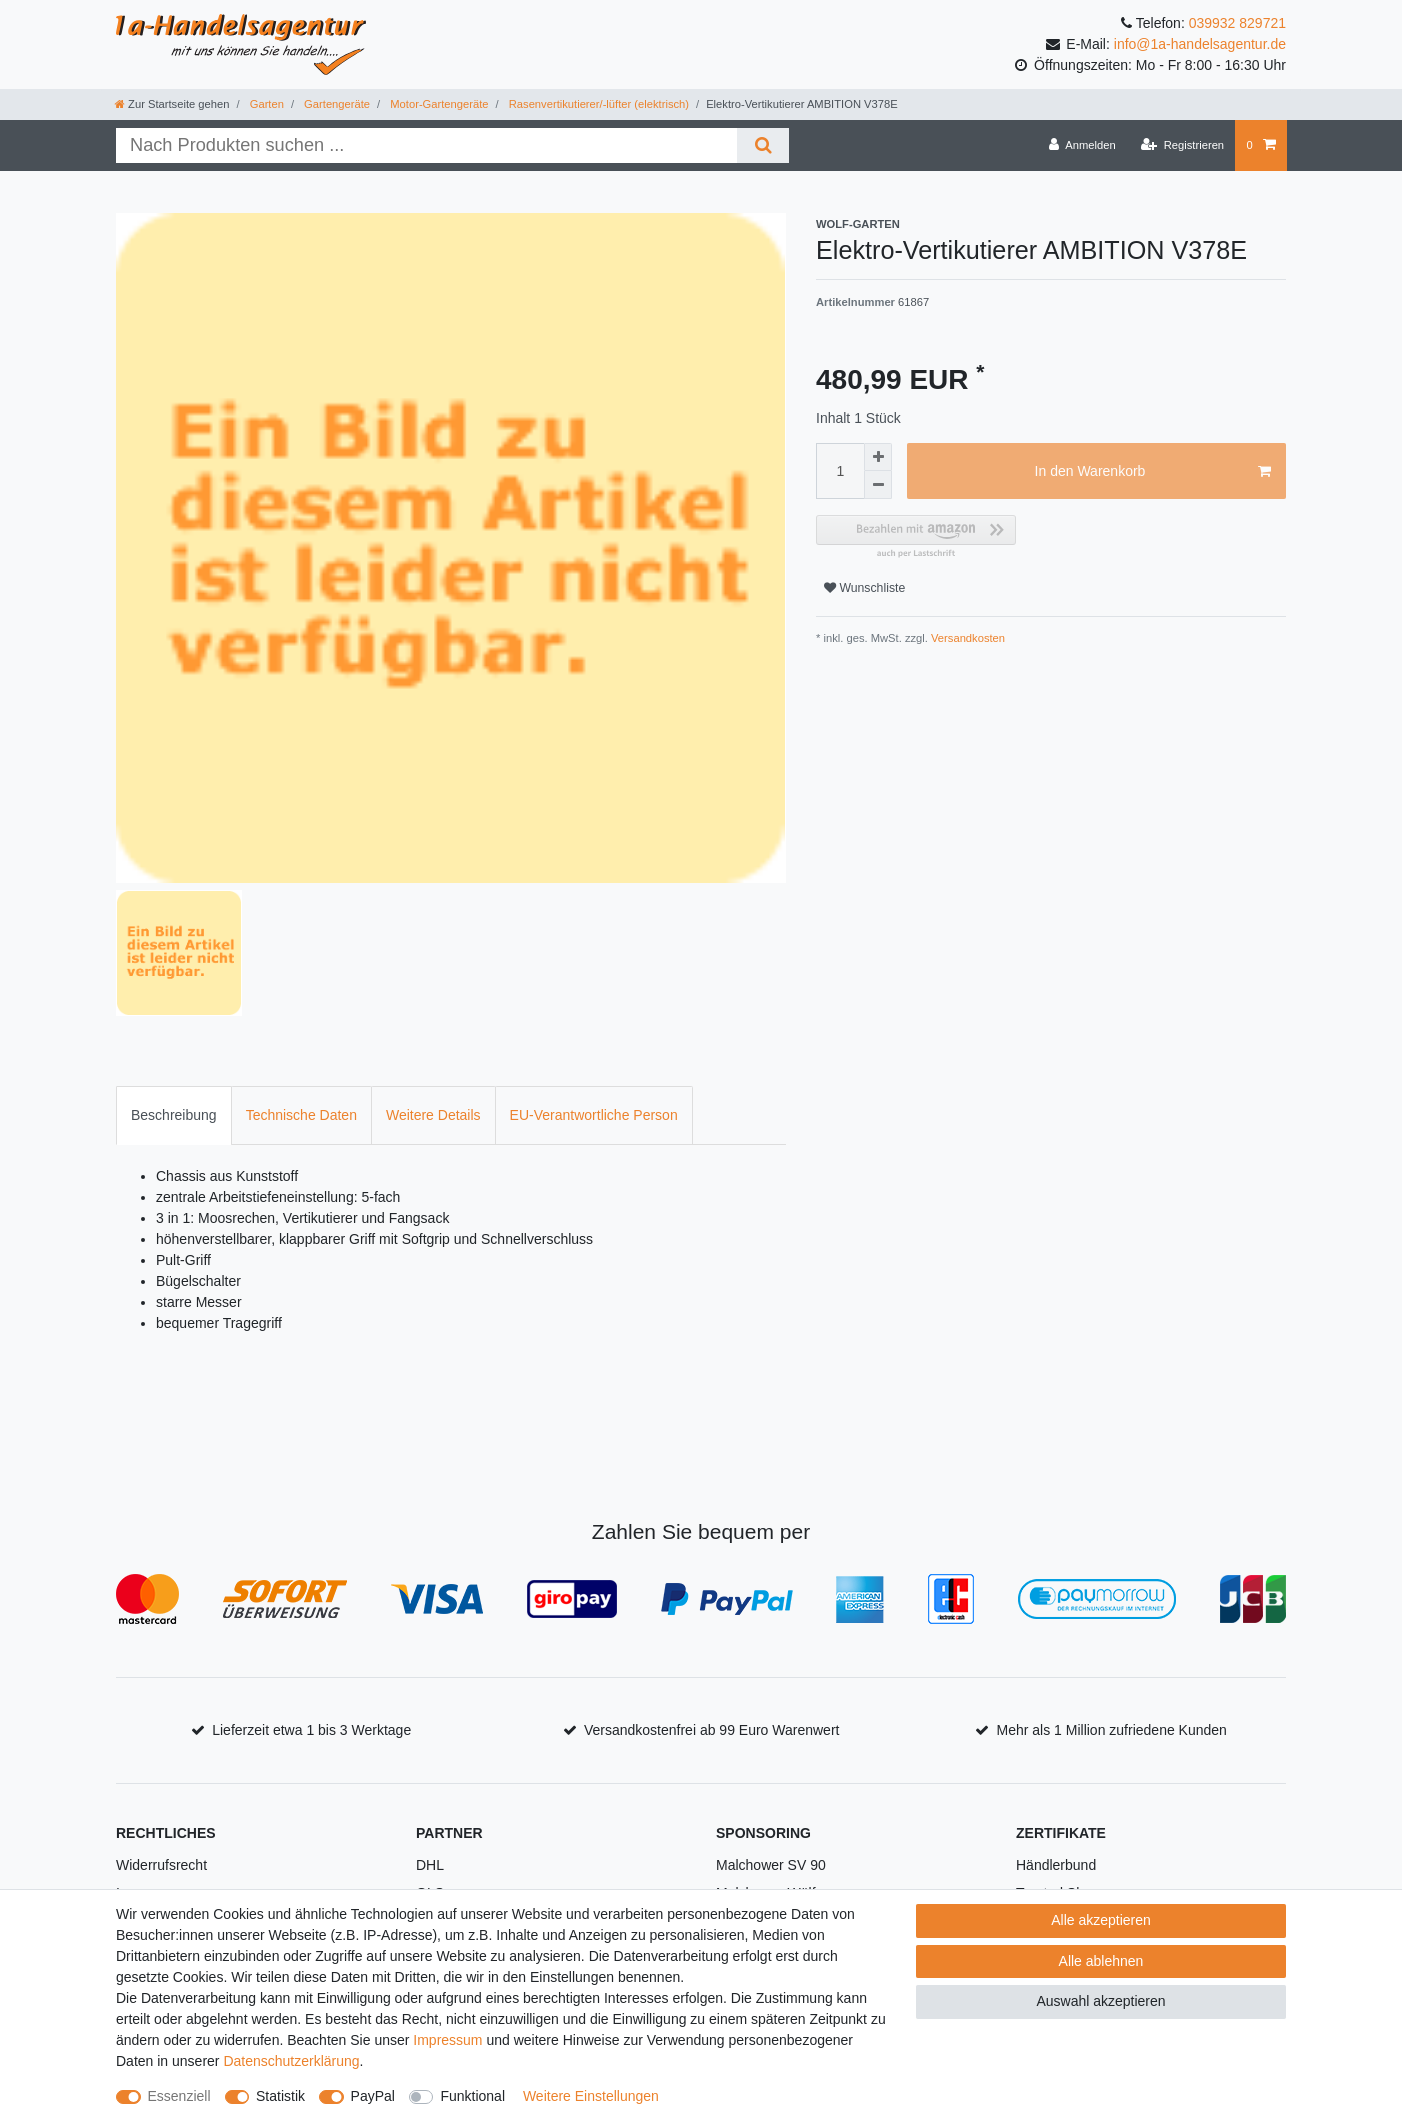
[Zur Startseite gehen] (172, 104)
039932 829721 (1237, 23)
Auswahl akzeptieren (1100, 2001)
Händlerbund (1056, 1865)
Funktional (472, 2096)
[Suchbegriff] (426, 145)
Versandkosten (966, 638)
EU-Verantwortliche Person (594, 1115)
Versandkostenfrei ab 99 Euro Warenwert (712, 1730)
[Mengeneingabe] (840, 471)
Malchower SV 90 (771, 1865)
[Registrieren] (1182, 145)
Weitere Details (433, 1115)
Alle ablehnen (1101, 1961)
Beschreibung (174, 1115)
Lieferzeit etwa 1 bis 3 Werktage (311, 1730)
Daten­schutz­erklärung (291, 2061)
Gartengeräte (335, 104)
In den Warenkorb (1153, 472)
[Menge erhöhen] (878, 457)
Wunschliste (864, 588)
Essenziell (179, 2096)
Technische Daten (301, 1115)
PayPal (373, 2096)
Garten (265, 104)
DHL (430, 1865)
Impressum (447, 2040)
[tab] (174, 1115)
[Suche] (762, 145)
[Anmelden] (1082, 145)
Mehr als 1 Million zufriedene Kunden (1112, 1730)
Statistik (280, 2096)
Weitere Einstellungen (591, 2096)
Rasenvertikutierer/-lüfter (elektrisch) (597, 104)
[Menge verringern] (878, 485)
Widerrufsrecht (161, 1865)
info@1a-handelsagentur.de (1200, 44)
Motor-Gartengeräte (437, 104)
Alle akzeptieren (1101, 1920)
